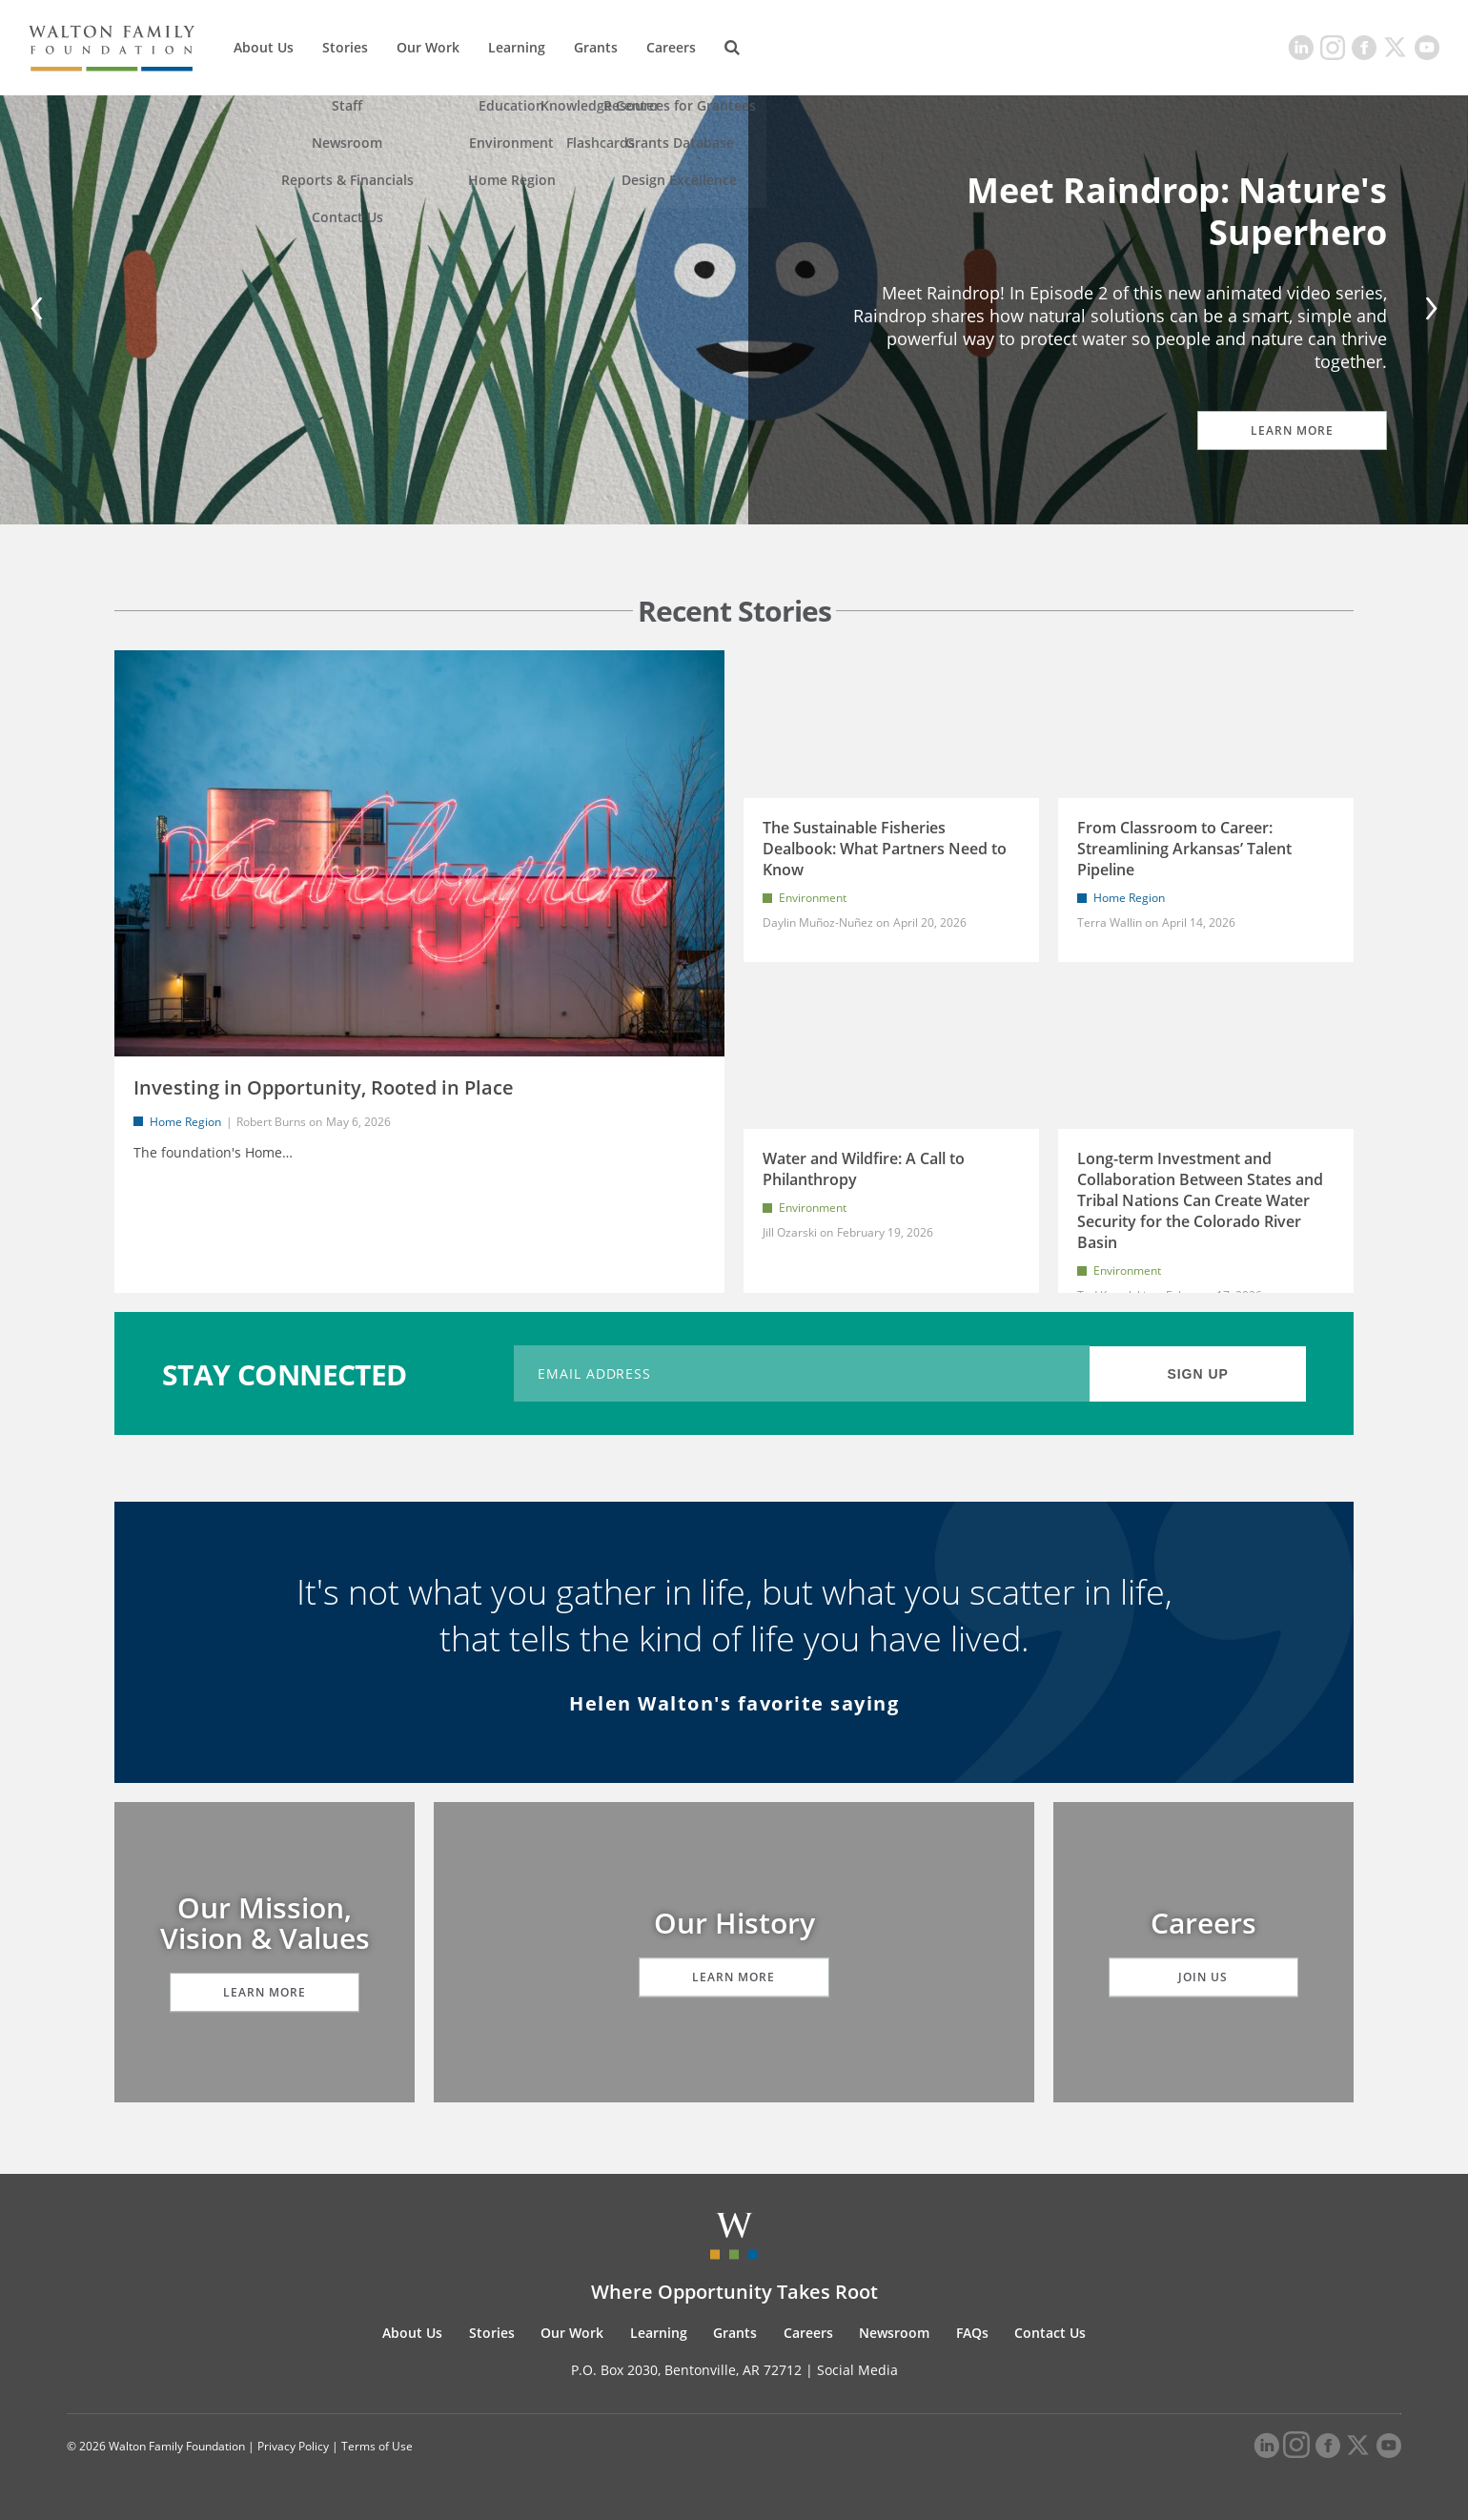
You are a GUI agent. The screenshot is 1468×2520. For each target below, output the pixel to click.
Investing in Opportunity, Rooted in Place (323, 1087)
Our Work (428, 47)
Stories (345, 47)
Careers (671, 47)
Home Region (185, 1122)
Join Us (1204, 1977)
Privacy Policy (293, 2446)
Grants (596, 47)
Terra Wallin (1109, 922)
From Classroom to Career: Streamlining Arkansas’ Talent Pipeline (1184, 848)
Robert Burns (271, 1122)
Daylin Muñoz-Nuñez (819, 922)
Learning (516, 47)
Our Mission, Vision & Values (265, 1922)
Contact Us (1050, 2333)
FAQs (972, 2333)
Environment (812, 898)
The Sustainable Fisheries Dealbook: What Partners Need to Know (885, 848)
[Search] (732, 47)
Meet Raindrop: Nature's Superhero (1177, 211)
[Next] (1428, 310)
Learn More (1292, 430)
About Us (264, 47)
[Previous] (40, 310)
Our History (734, 1922)
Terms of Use (377, 2446)
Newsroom (894, 2333)
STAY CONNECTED (284, 1373)
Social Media (857, 2370)
